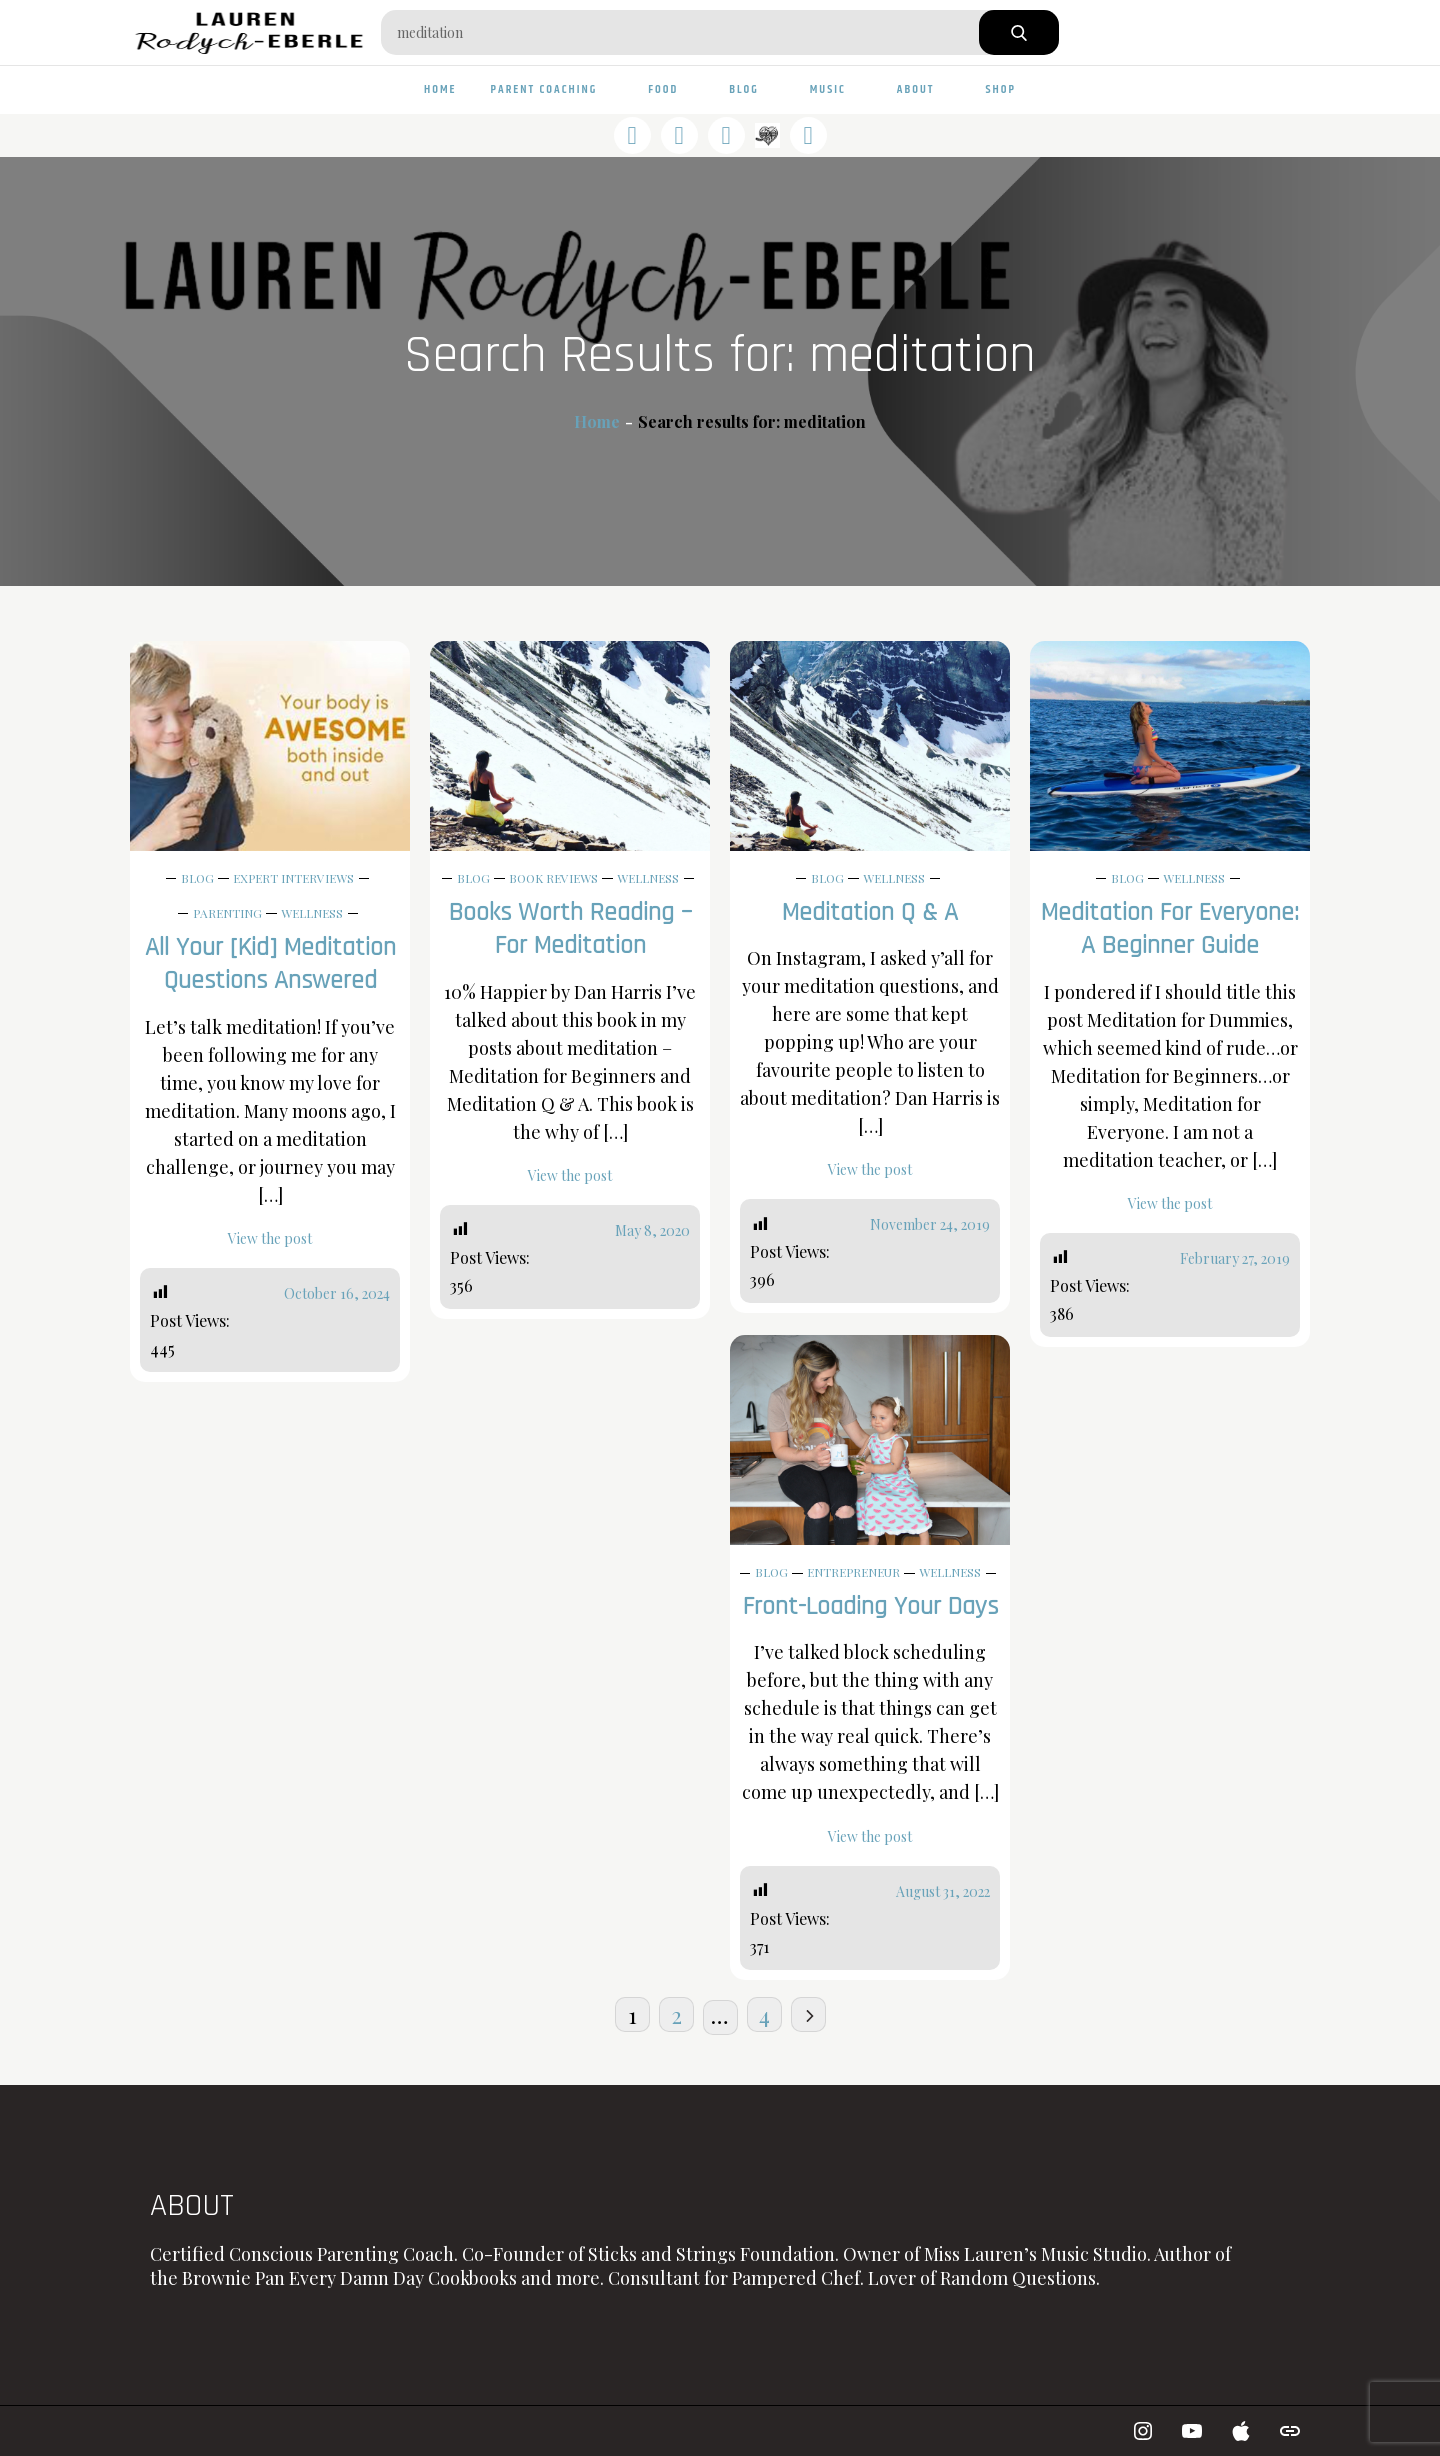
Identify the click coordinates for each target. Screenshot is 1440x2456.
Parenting (227, 913)
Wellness (312, 913)
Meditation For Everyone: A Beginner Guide (1170, 929)
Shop (1000, 89)
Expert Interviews (293, 878)
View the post (270, 1238)
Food (671, 89)
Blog (752, 89)
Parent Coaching (553, 89)
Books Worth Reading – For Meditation (570, 929)
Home (440, 89)
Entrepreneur (853, 1572)
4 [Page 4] (764, 2015)
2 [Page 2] (676, 2015)
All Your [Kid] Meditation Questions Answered (270, 964)
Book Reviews (553, 878)
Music (836, 89)
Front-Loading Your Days (870, 1606)
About (924, 89)
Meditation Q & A (870, 912)
